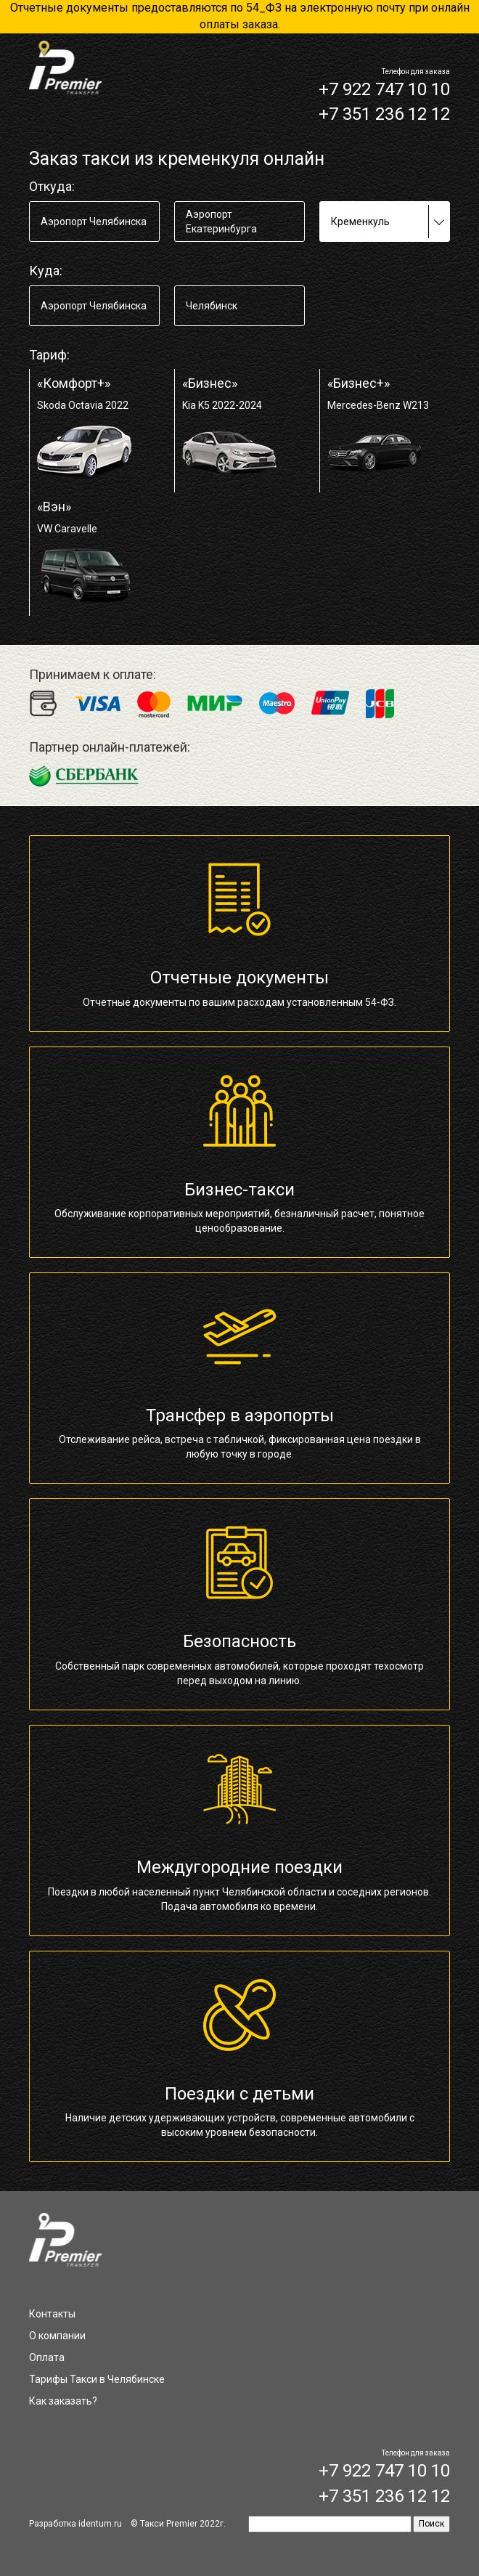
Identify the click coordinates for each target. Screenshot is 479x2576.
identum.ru (100, 2524)
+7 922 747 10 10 (384, 89)
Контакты (52, 2314)
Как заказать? (63, 2401)
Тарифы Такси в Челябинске (97, 2379)
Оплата (47, 2357)
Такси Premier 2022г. (183, 2524)
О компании (57, 2335)
